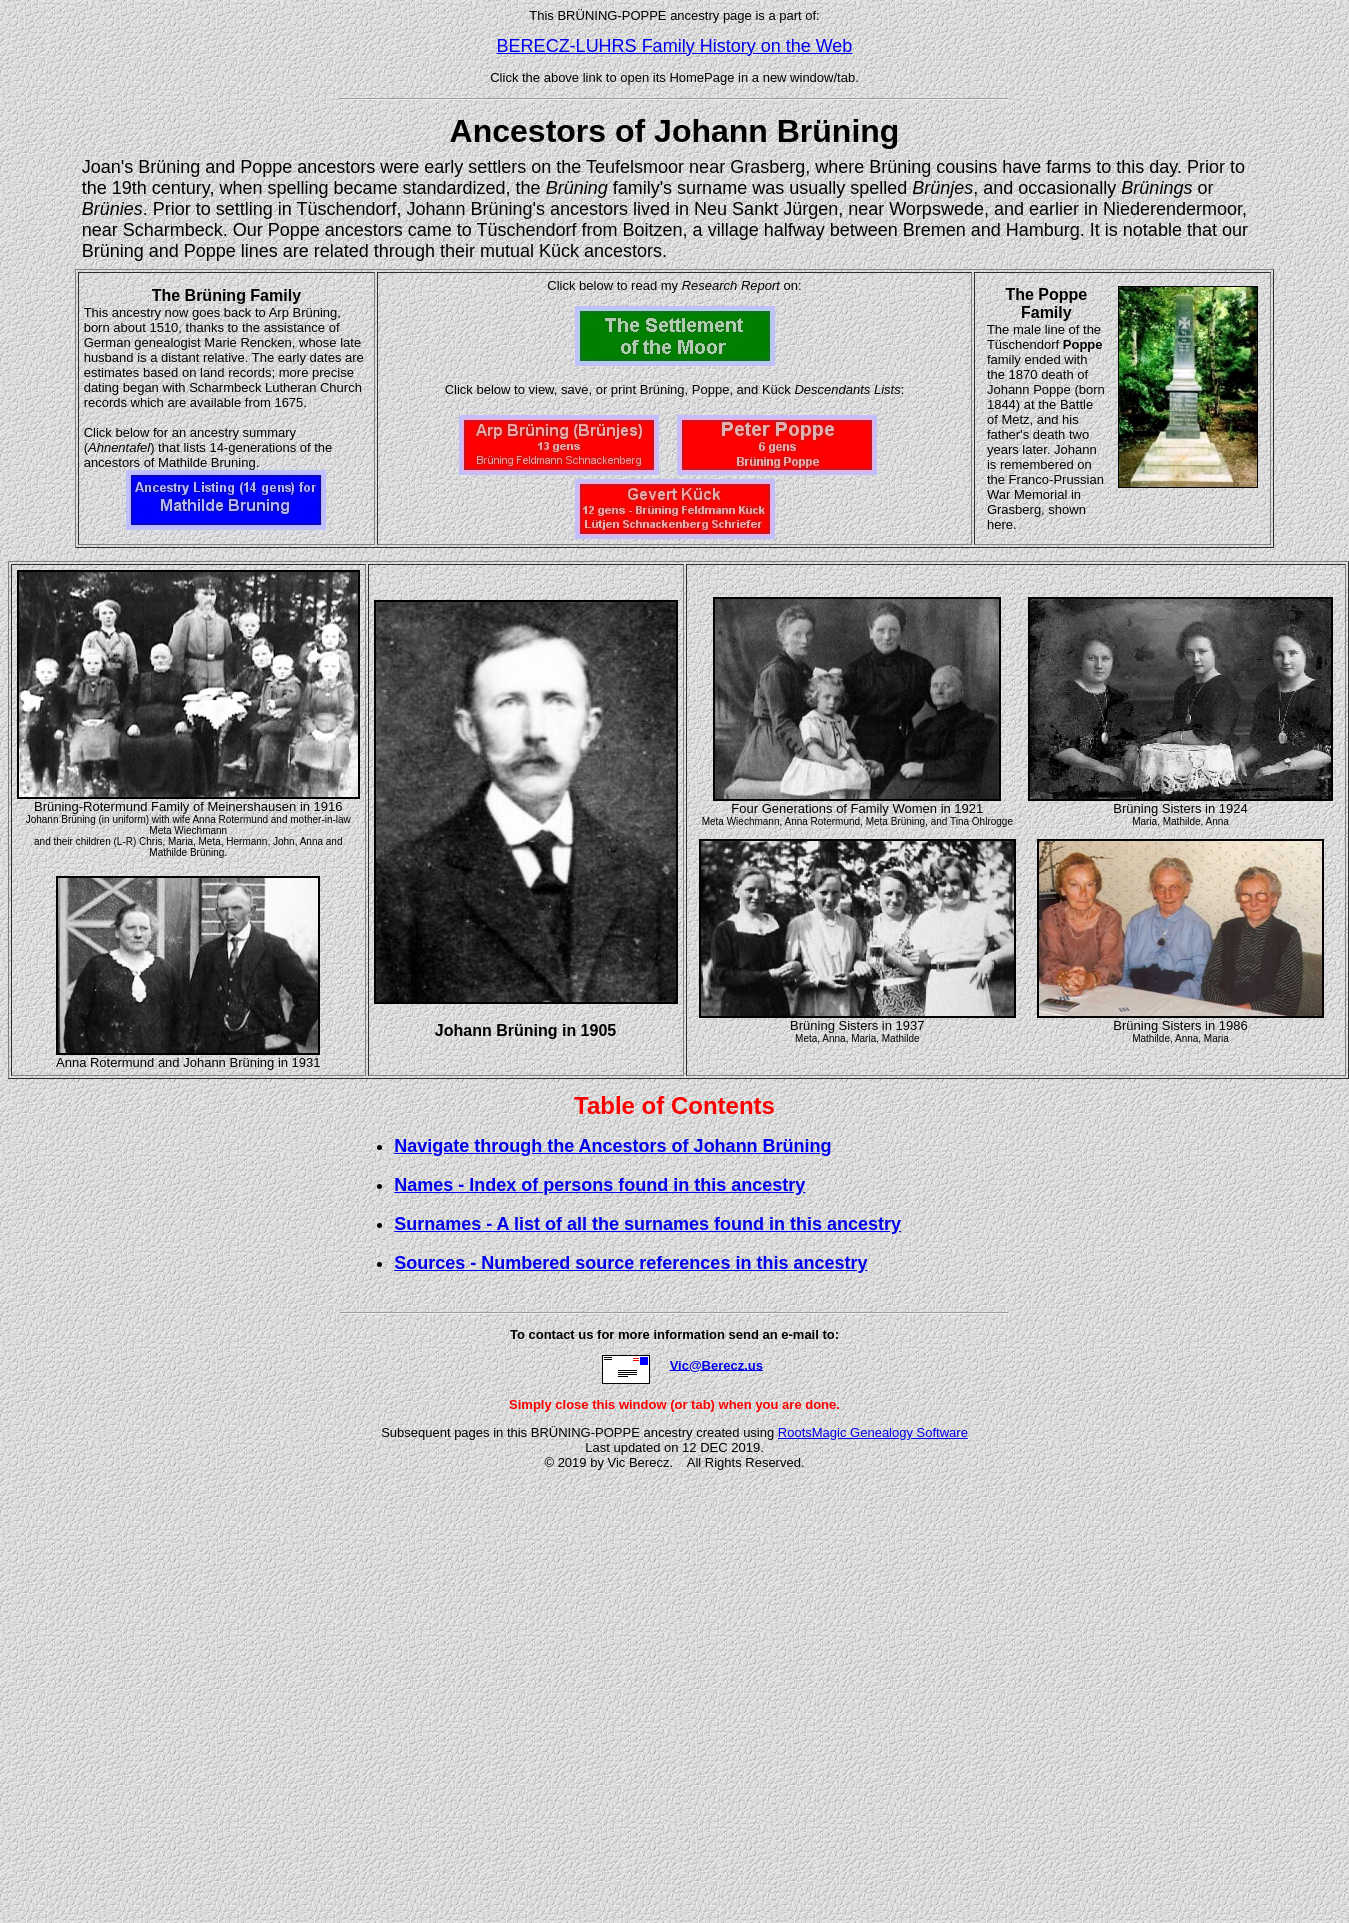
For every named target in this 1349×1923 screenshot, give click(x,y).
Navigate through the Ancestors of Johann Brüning (612, 1146)
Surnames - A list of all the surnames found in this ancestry (647, 1224)
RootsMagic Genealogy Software (873, 1432)
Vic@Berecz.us (716, 1364)
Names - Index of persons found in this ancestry (599, 1185)
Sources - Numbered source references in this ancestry (630, 1263)
